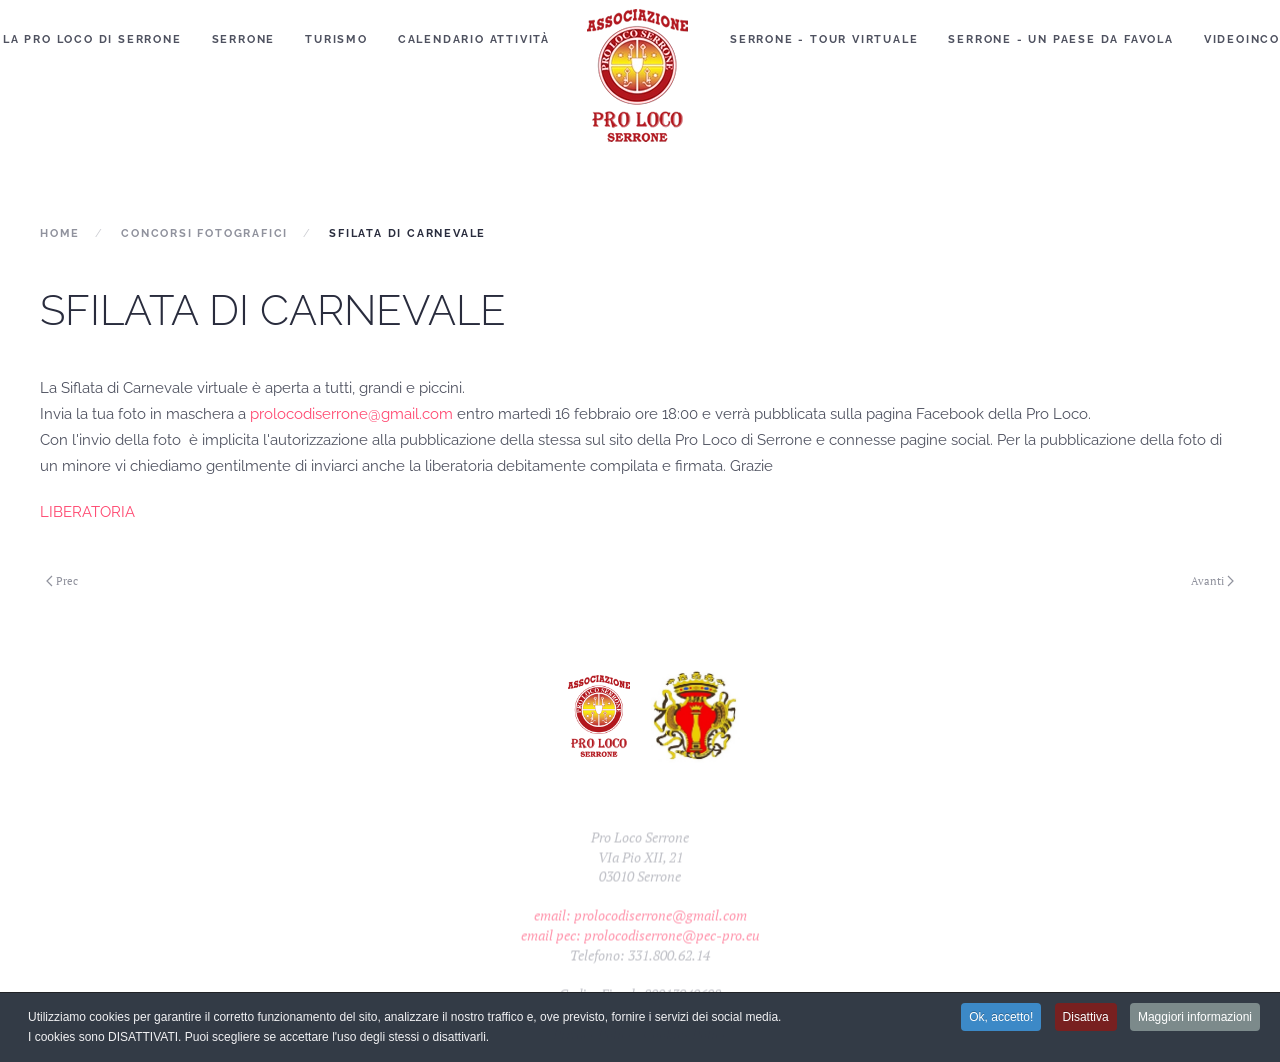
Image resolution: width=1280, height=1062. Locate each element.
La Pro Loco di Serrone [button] (92, 39)
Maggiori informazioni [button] (1195, 1018)
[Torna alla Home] (640, 75)
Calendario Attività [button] (474, 39)
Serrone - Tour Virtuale (824, 39)
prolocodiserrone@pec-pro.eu (672, 948)
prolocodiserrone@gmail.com (351, 414)
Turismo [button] (336, 39)
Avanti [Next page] (1212, 581)
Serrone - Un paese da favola (1060, 39)
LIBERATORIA (87, 512)
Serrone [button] (244, 39)
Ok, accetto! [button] (1001, 1018)
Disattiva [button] (1086, 1018)
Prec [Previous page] (62, 581)
